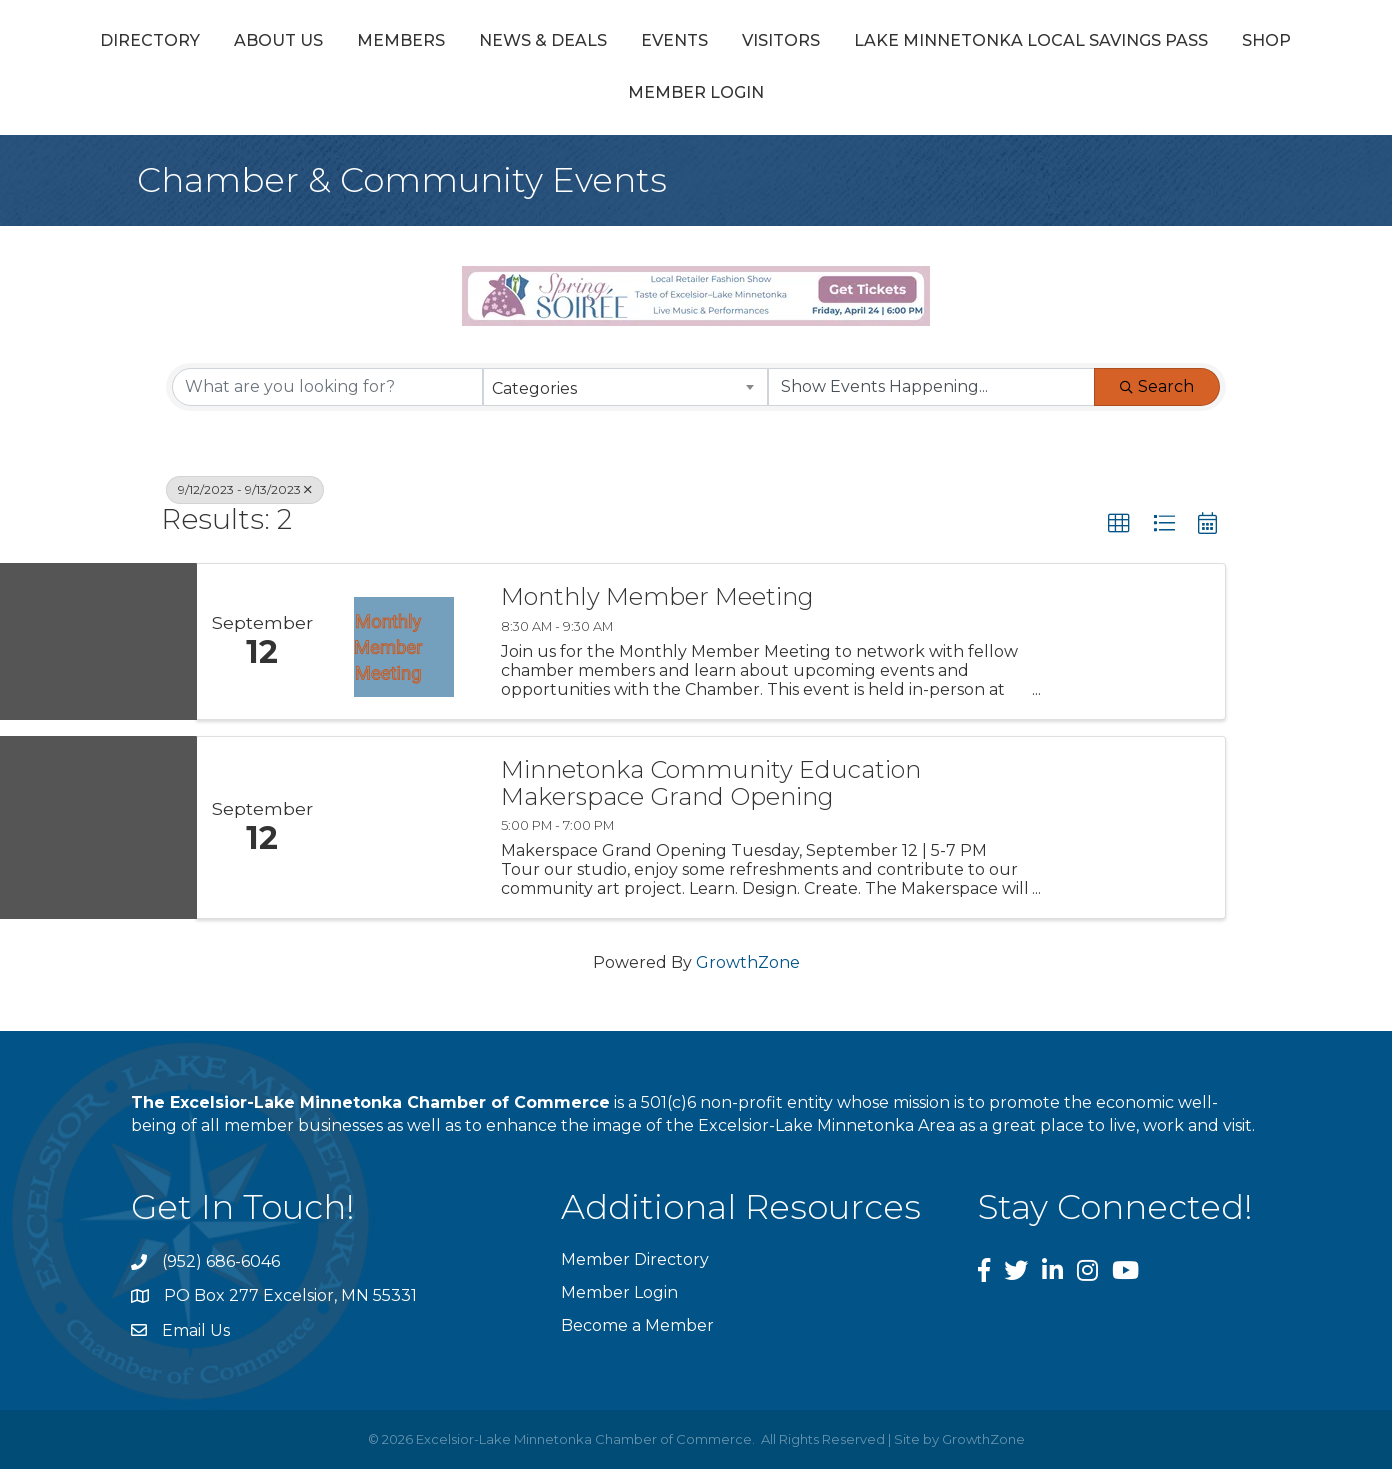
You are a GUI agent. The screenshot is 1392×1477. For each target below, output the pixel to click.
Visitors (1157, 43)
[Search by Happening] (931, 394)
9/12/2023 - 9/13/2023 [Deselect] (245, 496)
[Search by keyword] (327, 394)
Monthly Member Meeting (657, 605)
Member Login (931, 100)
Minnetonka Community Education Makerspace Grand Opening (711, 791)
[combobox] (625, 394)
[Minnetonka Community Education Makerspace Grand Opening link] (404, 835)
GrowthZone (748, 970)
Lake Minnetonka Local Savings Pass (569, 100)
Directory (246, 43)
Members (497, 43)
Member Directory (635, 1266)
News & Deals (639, 43)
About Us (374, 43)
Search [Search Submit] (1157, 393)
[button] (1119, 531)
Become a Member (637, 1333)
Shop (804, 100)
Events (770, 43)
